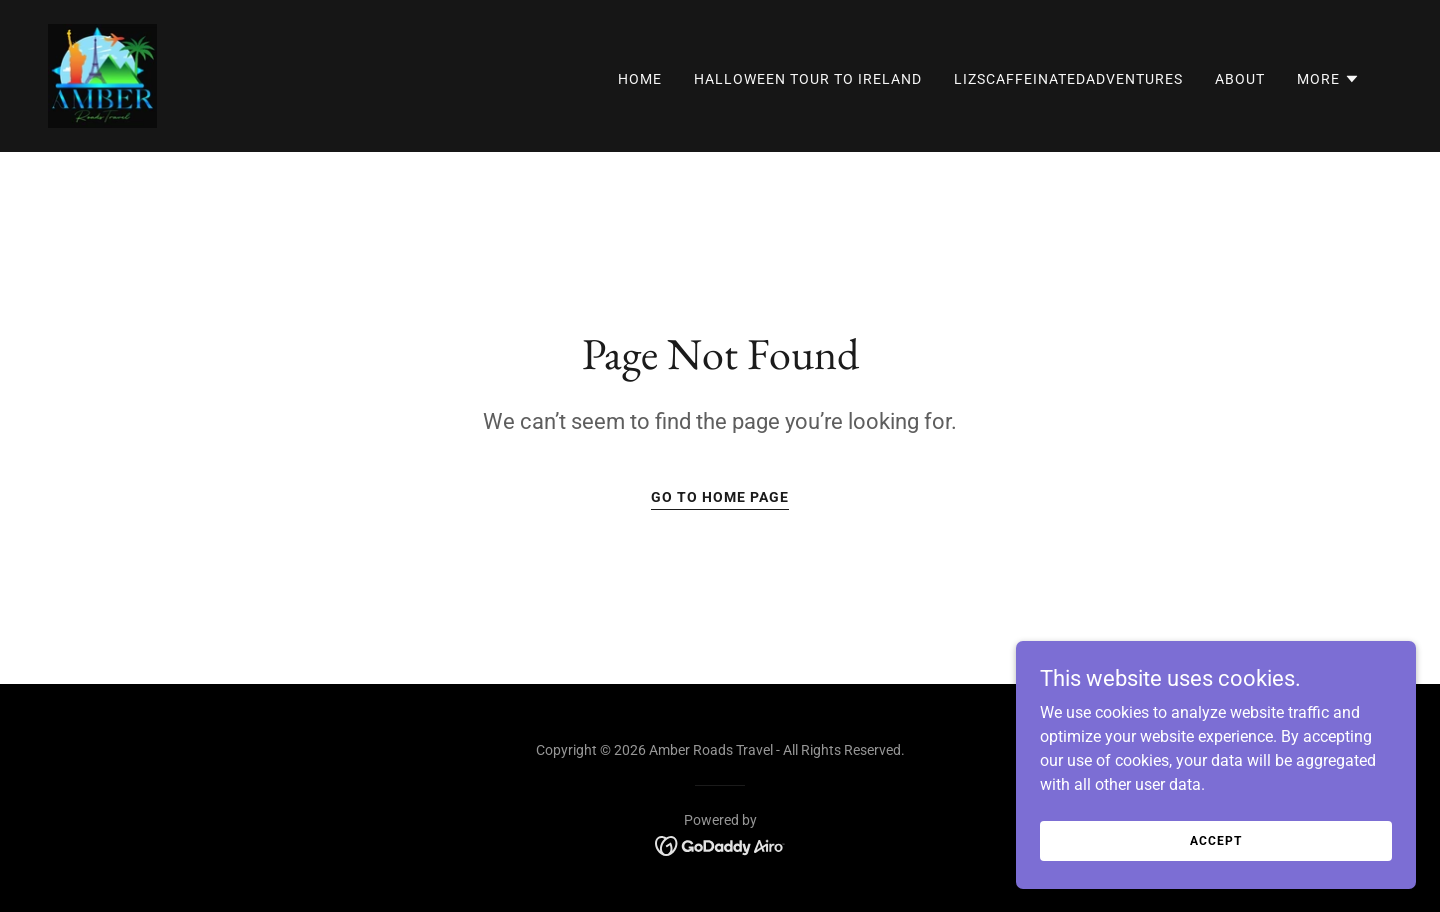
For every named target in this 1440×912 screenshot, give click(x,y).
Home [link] (640, 79)
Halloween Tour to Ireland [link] (808, 79)
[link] (102, 74)
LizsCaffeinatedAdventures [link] (1068, 79)
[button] (1328, 79)
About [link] (1240, 79)
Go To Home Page (720, 497)
